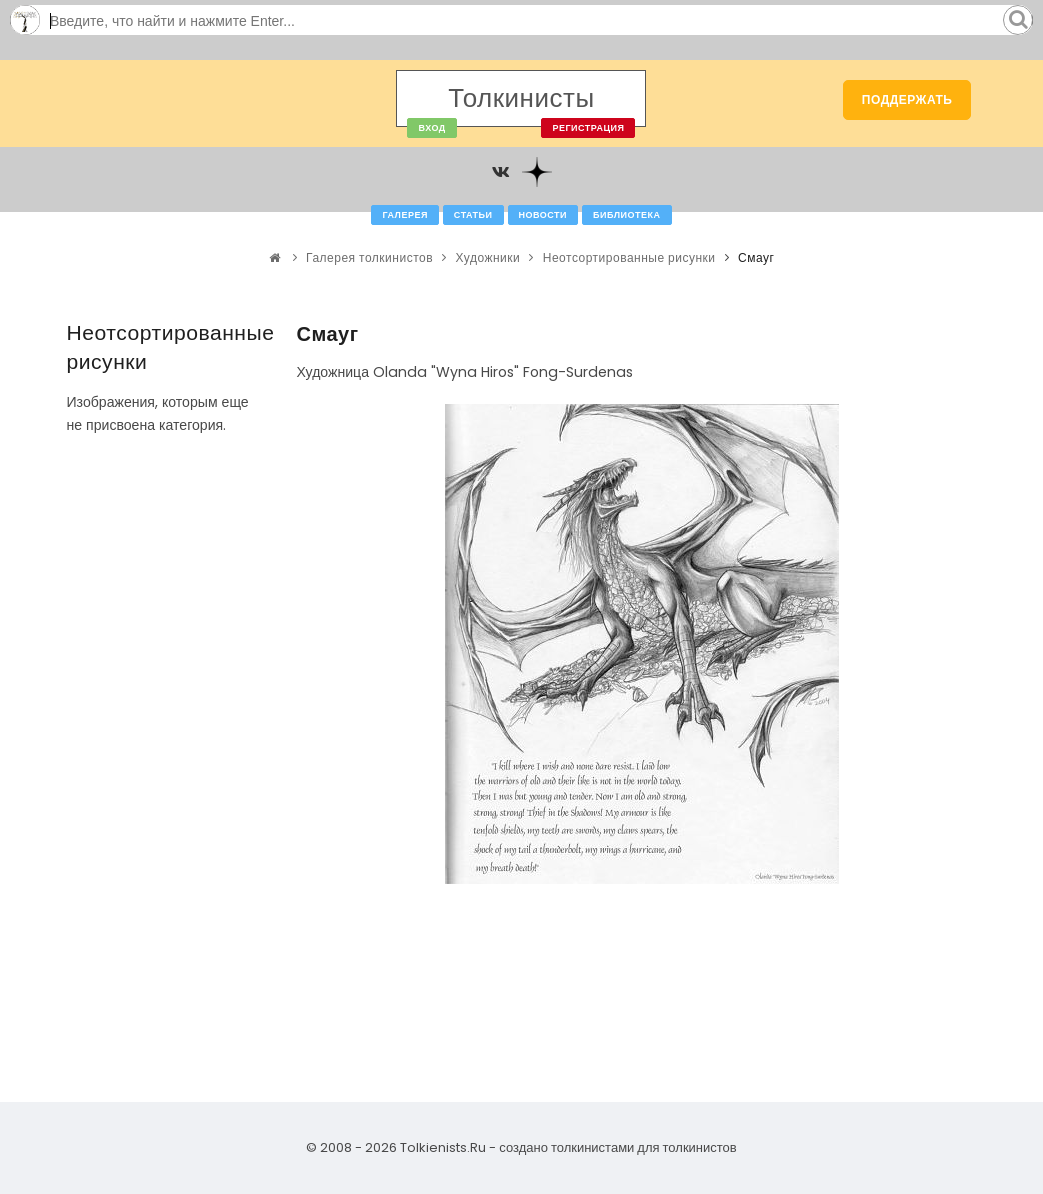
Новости (543, 215)
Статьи (473, 215)
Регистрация (588, 128)
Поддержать (907, 99)
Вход (431, 128)
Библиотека (626, 215)
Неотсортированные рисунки (629, 257)
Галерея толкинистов (369, 257)
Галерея (404, 215)
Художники (488, 257)
